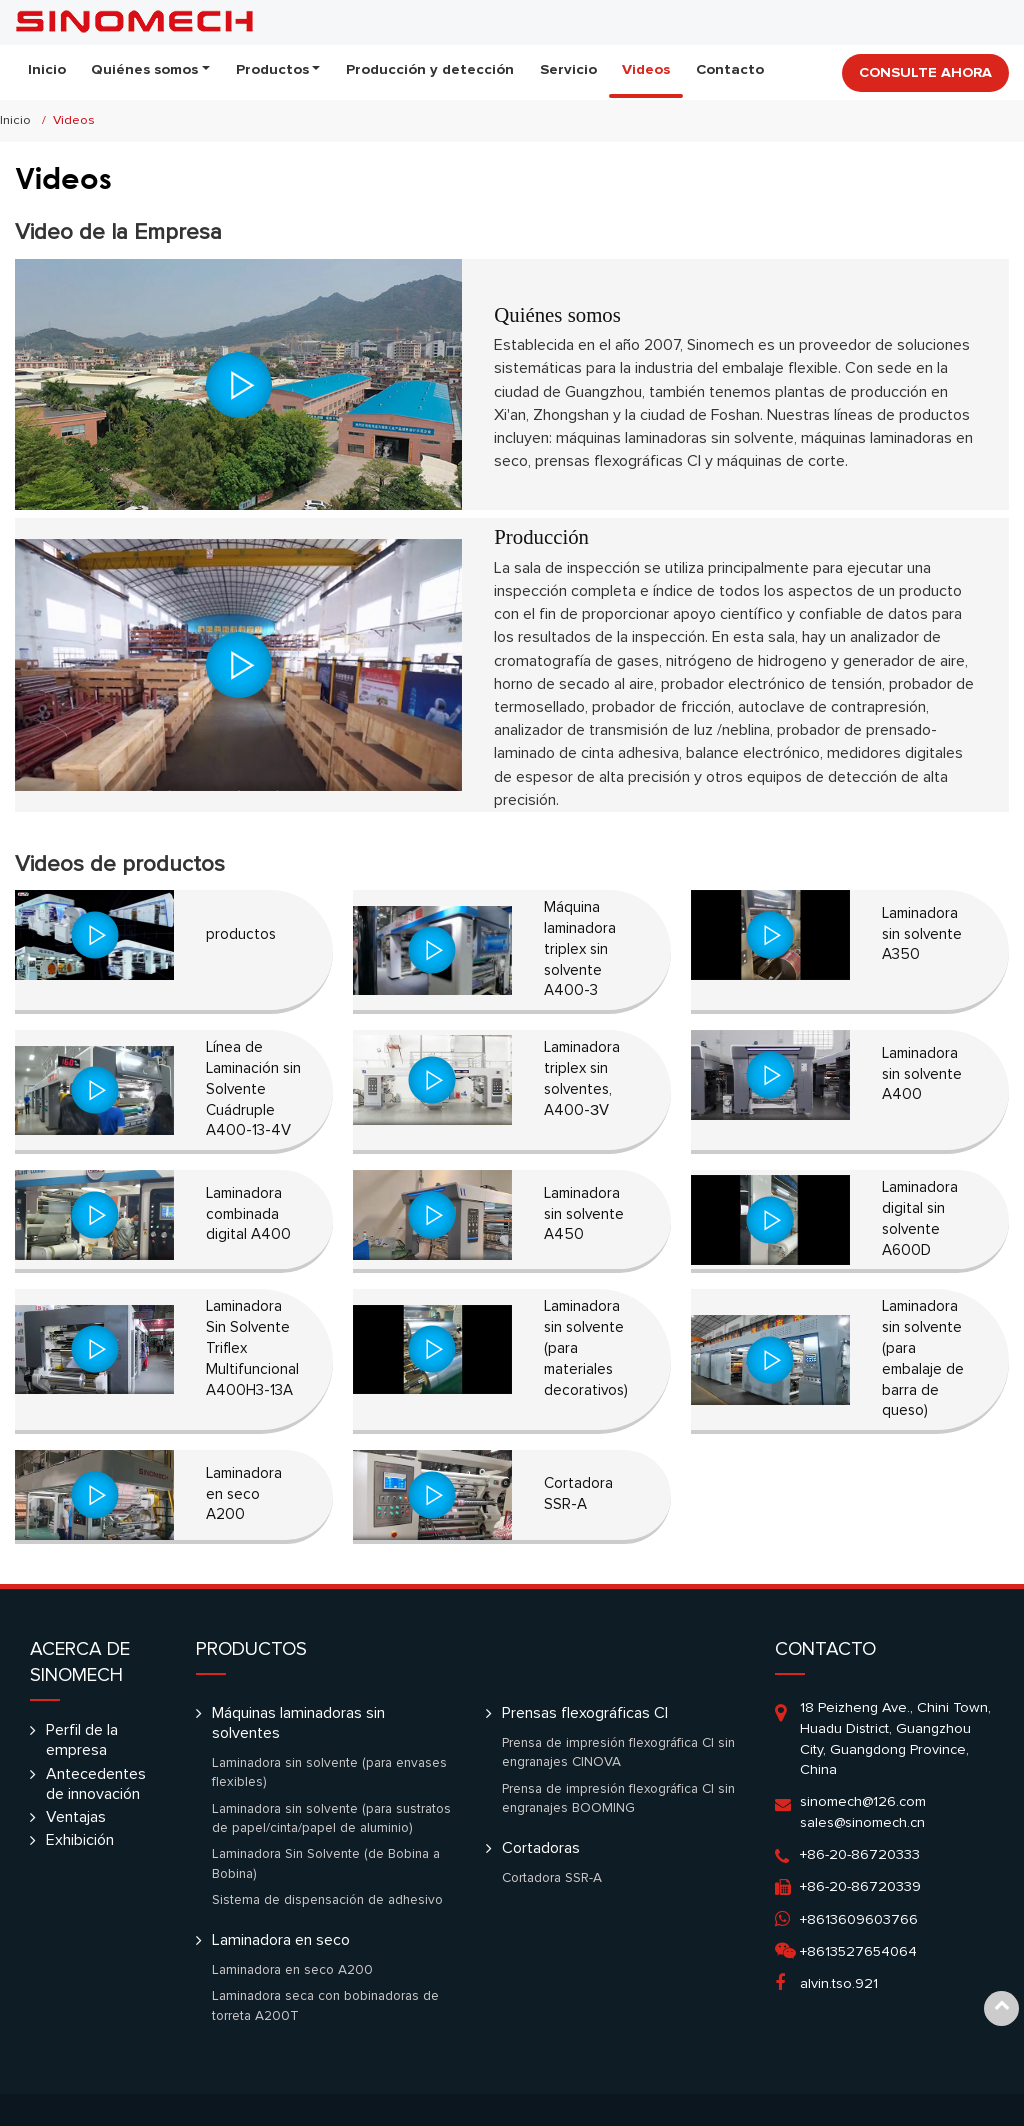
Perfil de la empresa (82, 1740)
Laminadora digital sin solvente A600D (920, 1218)
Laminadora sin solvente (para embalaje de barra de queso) (923, 1358)
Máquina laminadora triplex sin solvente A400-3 (580, 949)
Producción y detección (430, 69)
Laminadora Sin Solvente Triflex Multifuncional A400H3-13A (252, 1348)
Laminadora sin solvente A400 (922, 1074)
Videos (646, 69)
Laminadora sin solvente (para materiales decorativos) (586, 1348)
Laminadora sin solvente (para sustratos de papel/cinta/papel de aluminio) (331, 1819)
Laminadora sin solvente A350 (922, 934)
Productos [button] (272, 69)
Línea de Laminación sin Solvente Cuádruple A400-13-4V (253, 1089)
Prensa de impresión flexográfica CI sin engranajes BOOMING (618, 1799)
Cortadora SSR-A (578, 1494)
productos (241, 934)
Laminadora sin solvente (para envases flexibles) (329, 1773)
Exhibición (80, 1840)
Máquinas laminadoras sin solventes (298, 1723)
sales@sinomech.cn (862, 1823)
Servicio (568, 69)
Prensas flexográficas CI (585, 1713)
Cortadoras (541, 1848)
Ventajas (76, 1817)
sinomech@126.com (863, 1802)
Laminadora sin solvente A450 (584, 1214)
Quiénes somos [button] (144, 69)
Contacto (730, 69)
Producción (541, 536)
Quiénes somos (557, 314)
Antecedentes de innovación (96, 1784)
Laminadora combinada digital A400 (248, 1214)
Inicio (47, 69)
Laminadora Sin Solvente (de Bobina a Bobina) (326, 1864)
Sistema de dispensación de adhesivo (327, 1900)
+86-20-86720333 (860, 1855)
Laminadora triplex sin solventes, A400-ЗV (582, 1078)
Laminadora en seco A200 (244, 1494)
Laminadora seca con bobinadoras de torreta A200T (325, 2006)
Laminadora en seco (281, 1940)
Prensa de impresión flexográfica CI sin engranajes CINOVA (618, 1753)
